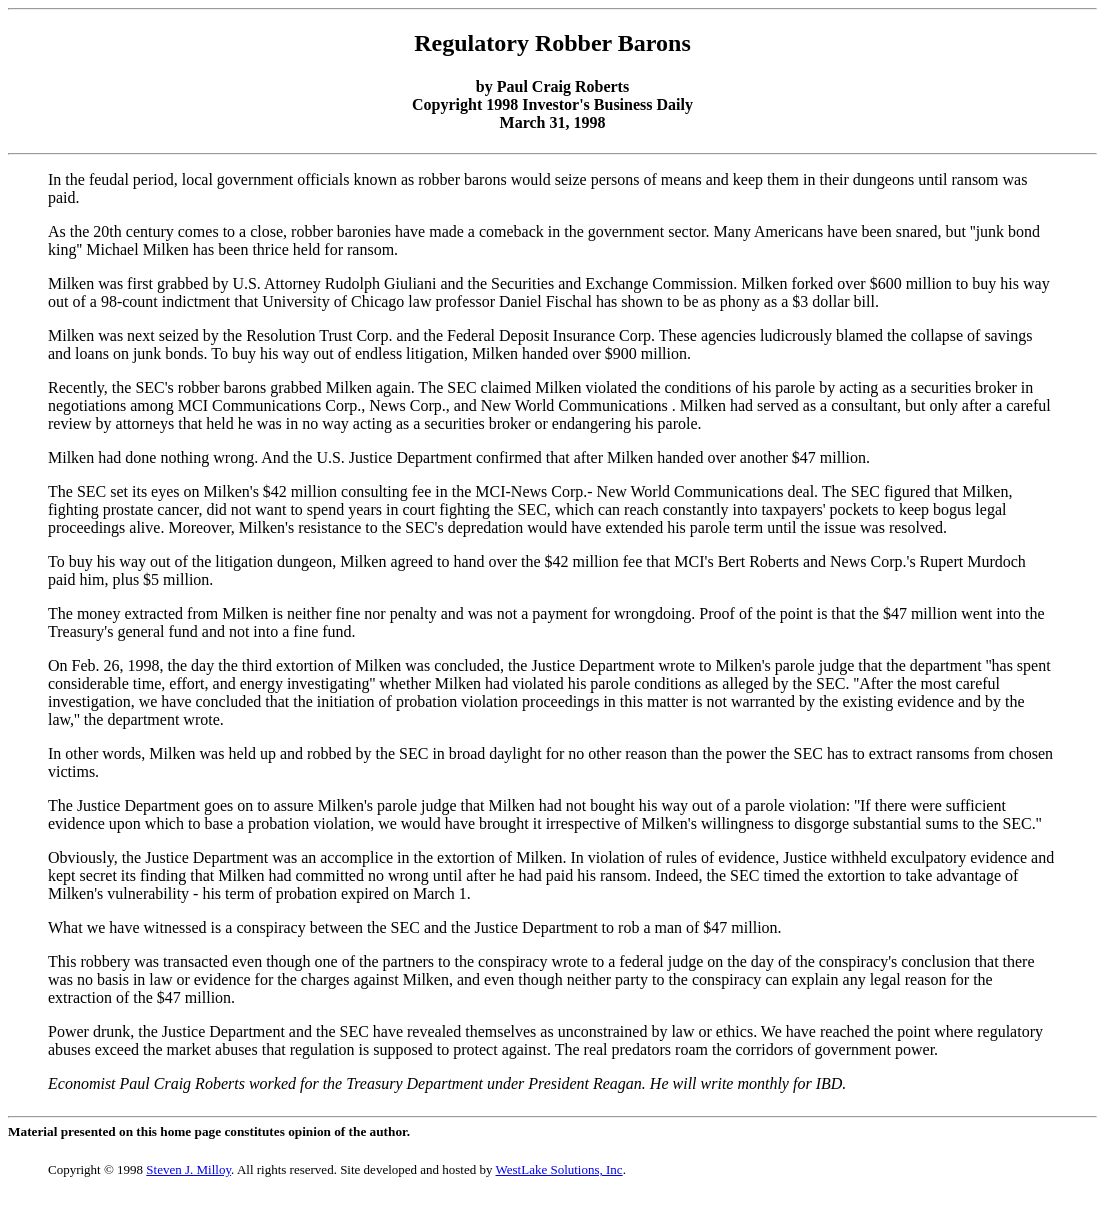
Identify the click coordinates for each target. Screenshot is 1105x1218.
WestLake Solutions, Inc (559, 1169)
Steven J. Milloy (188, 1169)
